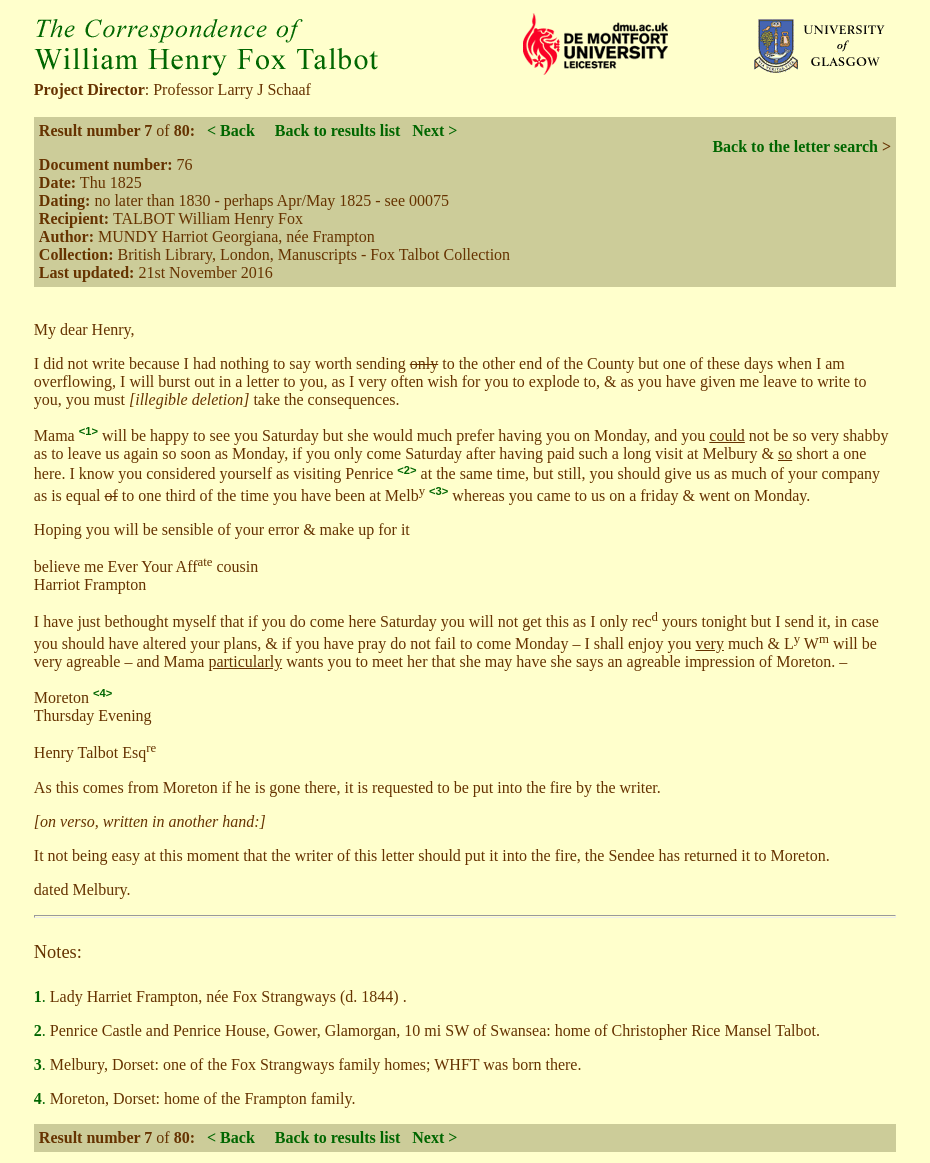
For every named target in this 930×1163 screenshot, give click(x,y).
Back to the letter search (795, 146)
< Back (231, 130)
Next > (434, 130)
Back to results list (337, 130)
